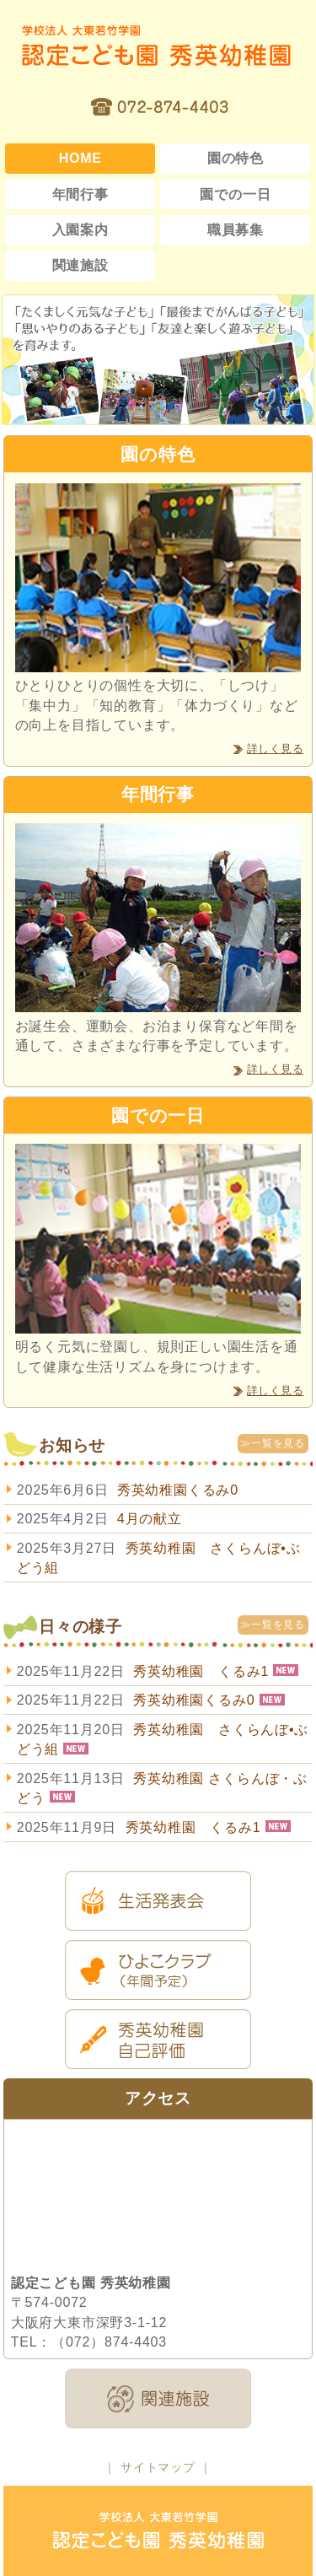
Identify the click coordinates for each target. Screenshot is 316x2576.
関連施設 (80, 265)
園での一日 (235, 194)
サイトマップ (158, 2467)
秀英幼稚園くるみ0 (177, 1490)
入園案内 (80, 230)
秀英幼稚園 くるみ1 (201, 1671)
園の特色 (235, 158)
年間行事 (80, 194)
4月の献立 (149, 1519)
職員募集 (235, 230)
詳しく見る (275, 748)
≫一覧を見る (272, 1443)
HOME (80, 158)
